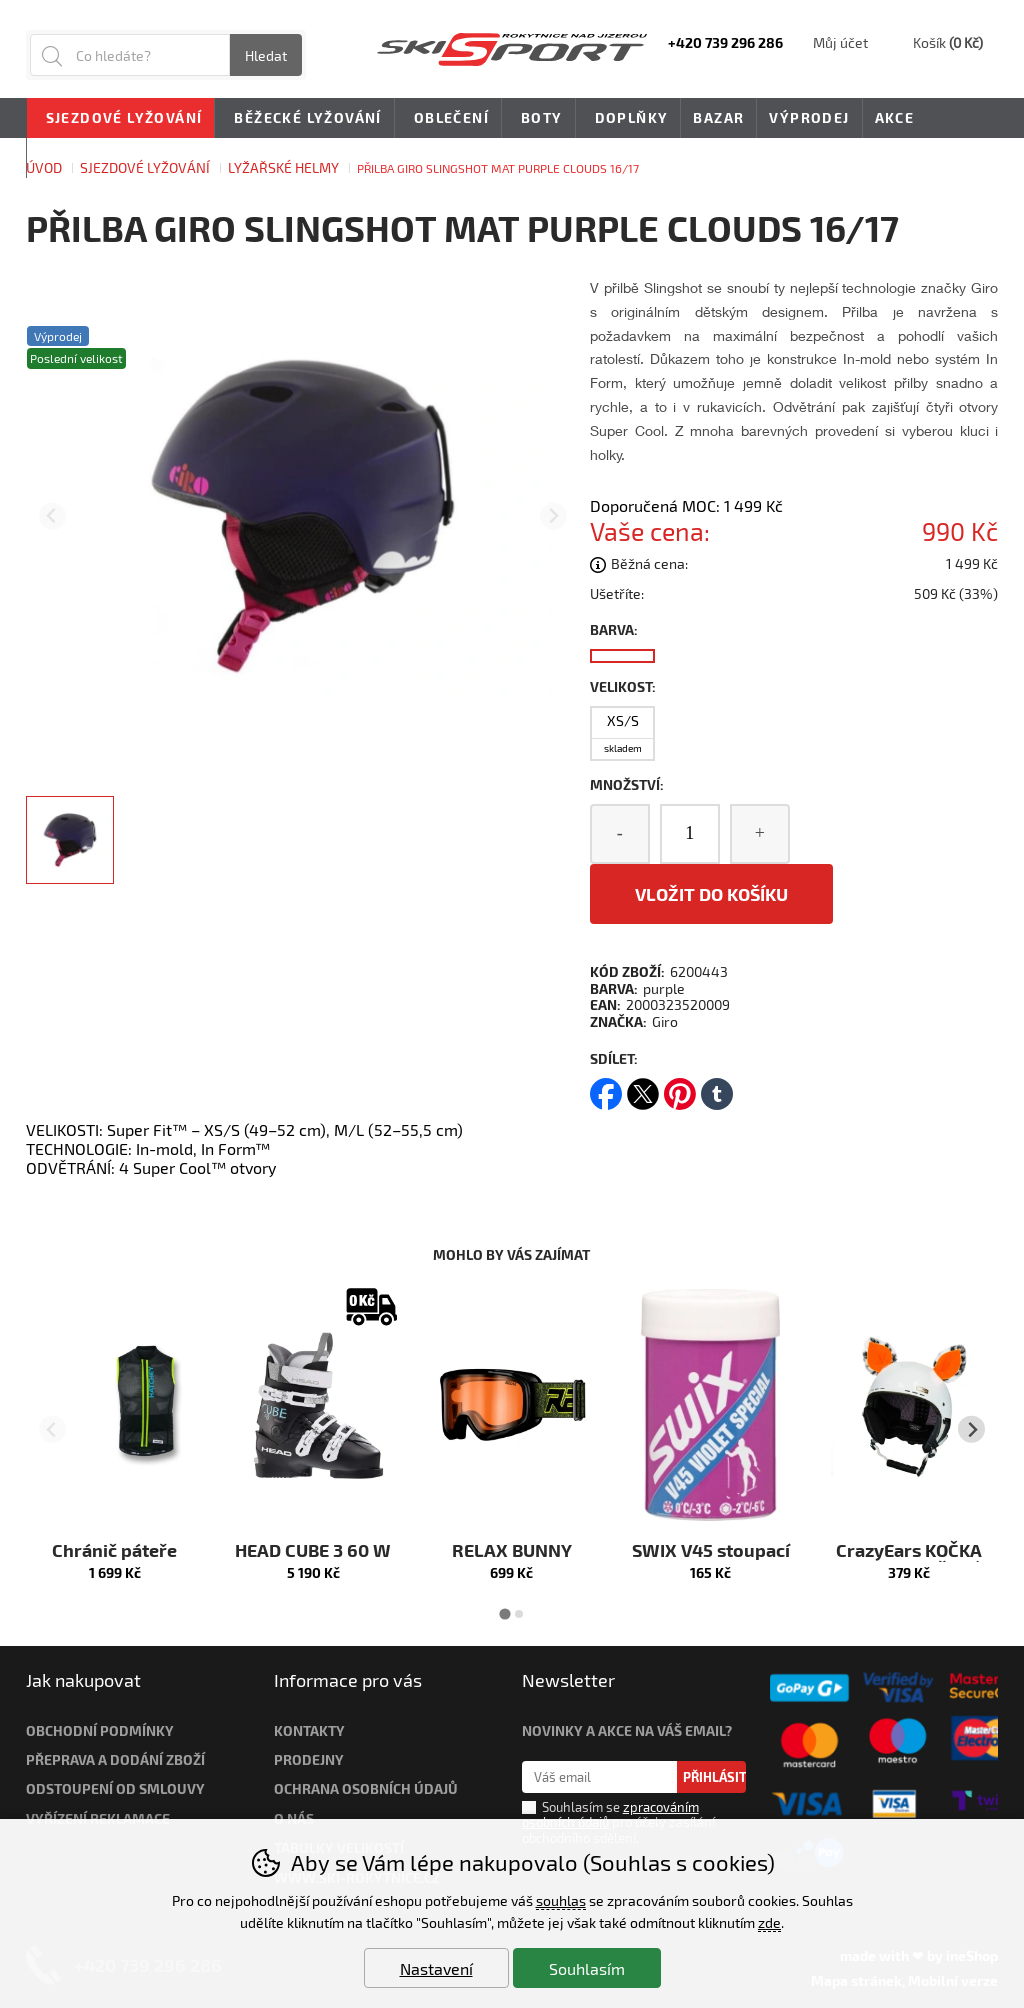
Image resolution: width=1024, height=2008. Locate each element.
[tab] (504, 1614)
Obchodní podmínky (100, 1730)
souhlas (561, 1900)
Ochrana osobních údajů (366, 1788)
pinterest (680, 1087)
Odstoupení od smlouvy (115, 1788)
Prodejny (309, 1759)
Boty (538, 119)
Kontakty (309, 1730)
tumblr (717, 1087)
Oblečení (448, 119)
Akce (895, 117)
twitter (643, 1087)
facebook (606, 1087)
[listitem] (70, 840)
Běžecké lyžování (304, 119)
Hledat (266, 55)
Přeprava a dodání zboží (115, 1759)
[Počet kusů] (690, 834)
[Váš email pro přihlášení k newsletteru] (599, 1777)
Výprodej (809, 117)
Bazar (718, 117)
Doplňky (628, 119)
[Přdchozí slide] (52, 516)
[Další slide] (553, 516)
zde (769, 1922)
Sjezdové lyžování (121, 119)
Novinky (74, 157)
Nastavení (436, 1968)
